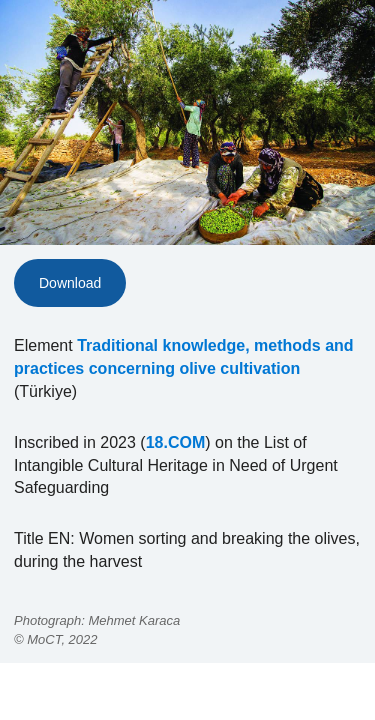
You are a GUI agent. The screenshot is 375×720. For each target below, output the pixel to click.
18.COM (176, 442)
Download (70, 283)
